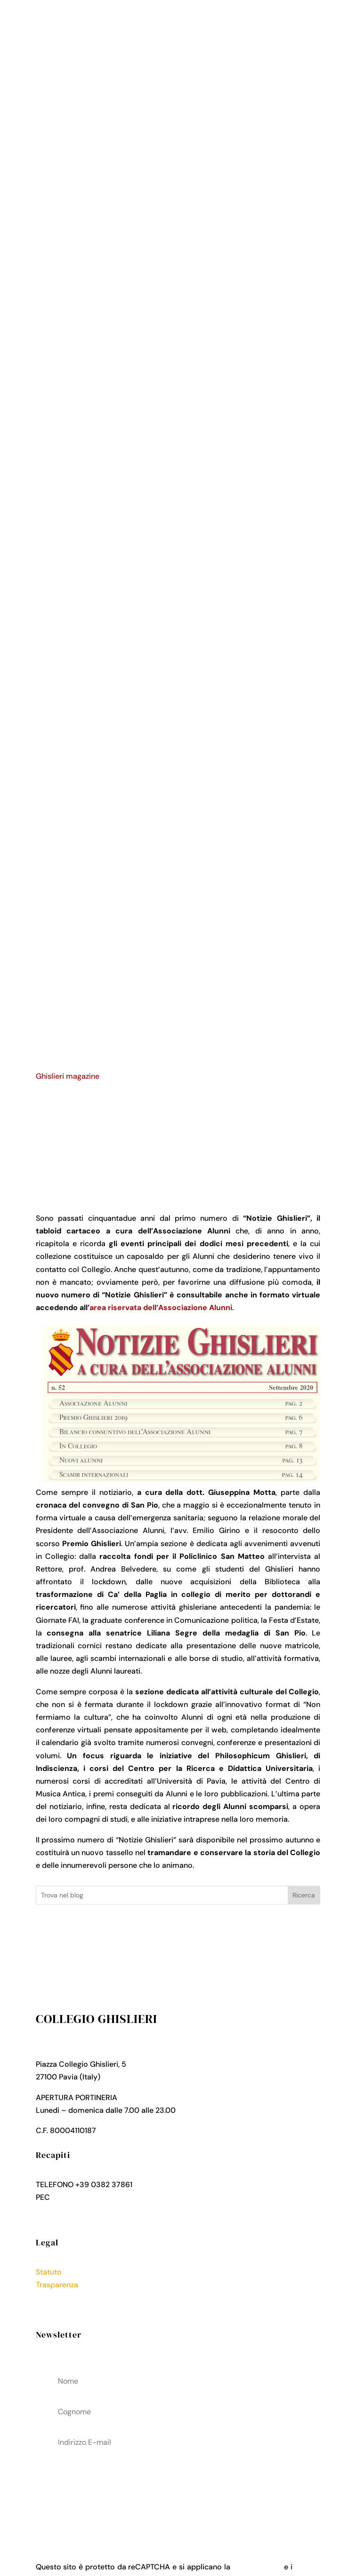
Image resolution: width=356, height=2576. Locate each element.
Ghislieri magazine (67, 1076)
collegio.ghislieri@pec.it (93, 2197)
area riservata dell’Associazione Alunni (160, 1307)
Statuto (49, 2272)
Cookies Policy (62, 2310)
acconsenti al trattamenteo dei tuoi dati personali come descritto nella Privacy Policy (178, 2491)
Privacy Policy (60, 2297)
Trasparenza (57, 2285)
